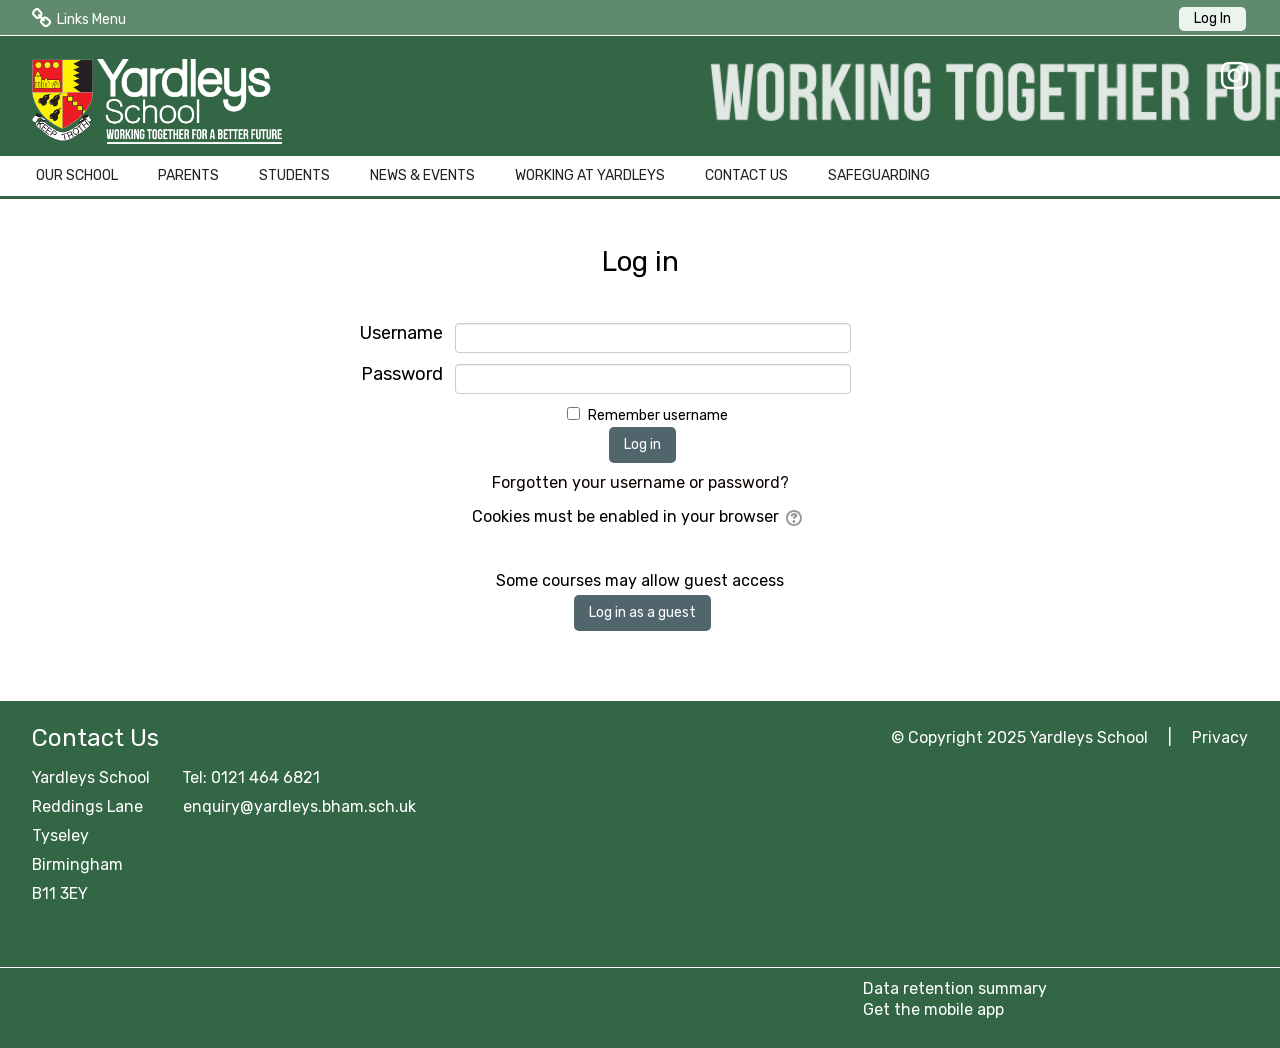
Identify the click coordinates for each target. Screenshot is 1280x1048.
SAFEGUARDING (879, 175)
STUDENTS (294, 175)
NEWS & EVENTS (422, 175)
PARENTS (188, 175)
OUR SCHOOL (77, 175)
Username (401, 333)
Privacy (1220, 737)
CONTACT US (746, 175)
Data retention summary (955, 988)
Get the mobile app (933, 1009)
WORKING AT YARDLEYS (590, 175)
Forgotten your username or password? (640, 482)
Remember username (658, 415)
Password (402, 374)
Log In (1212, 18)
